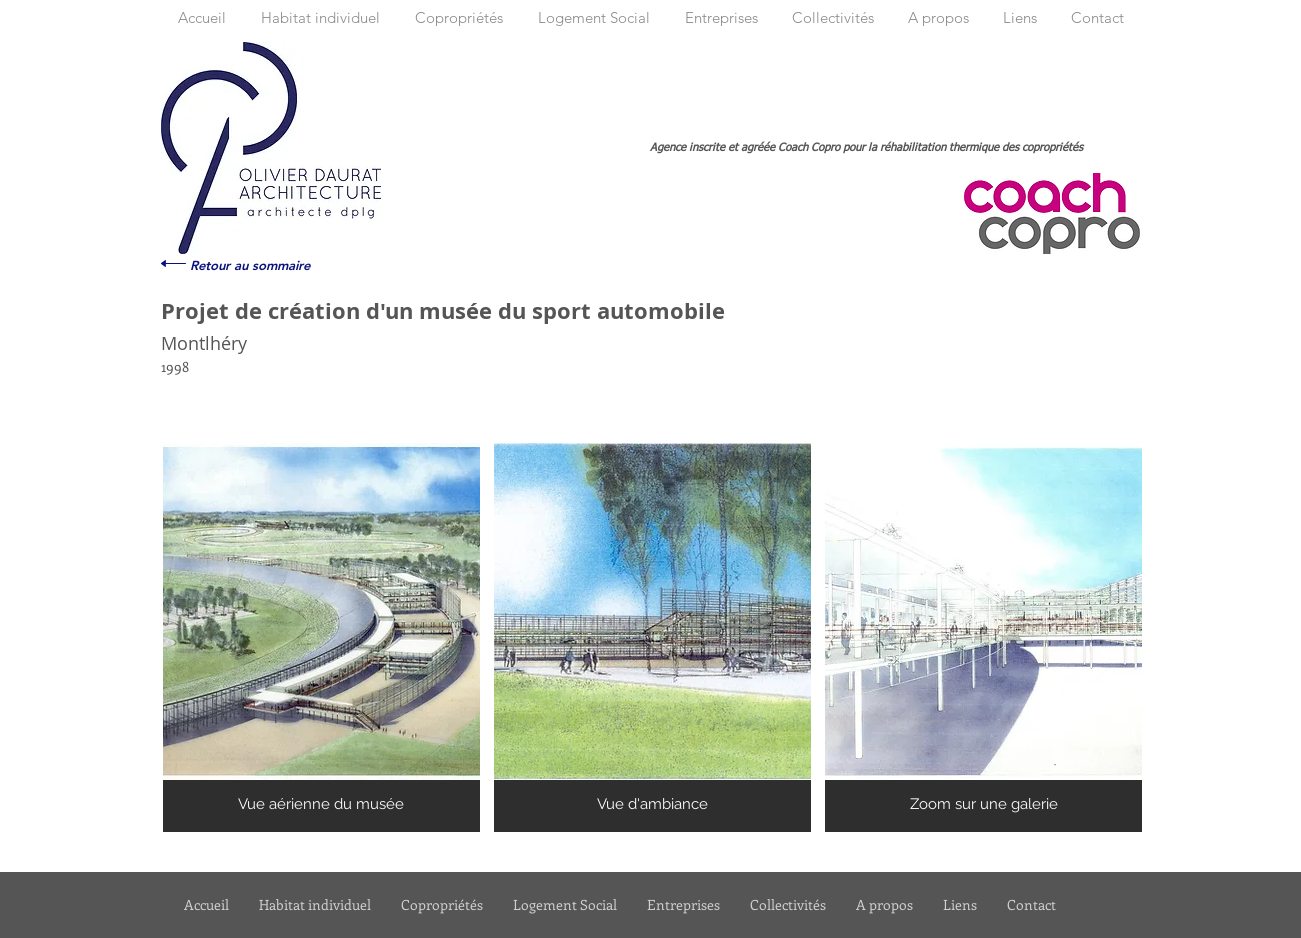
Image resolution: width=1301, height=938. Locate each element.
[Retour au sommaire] (250, 265)
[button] (321, 637)
